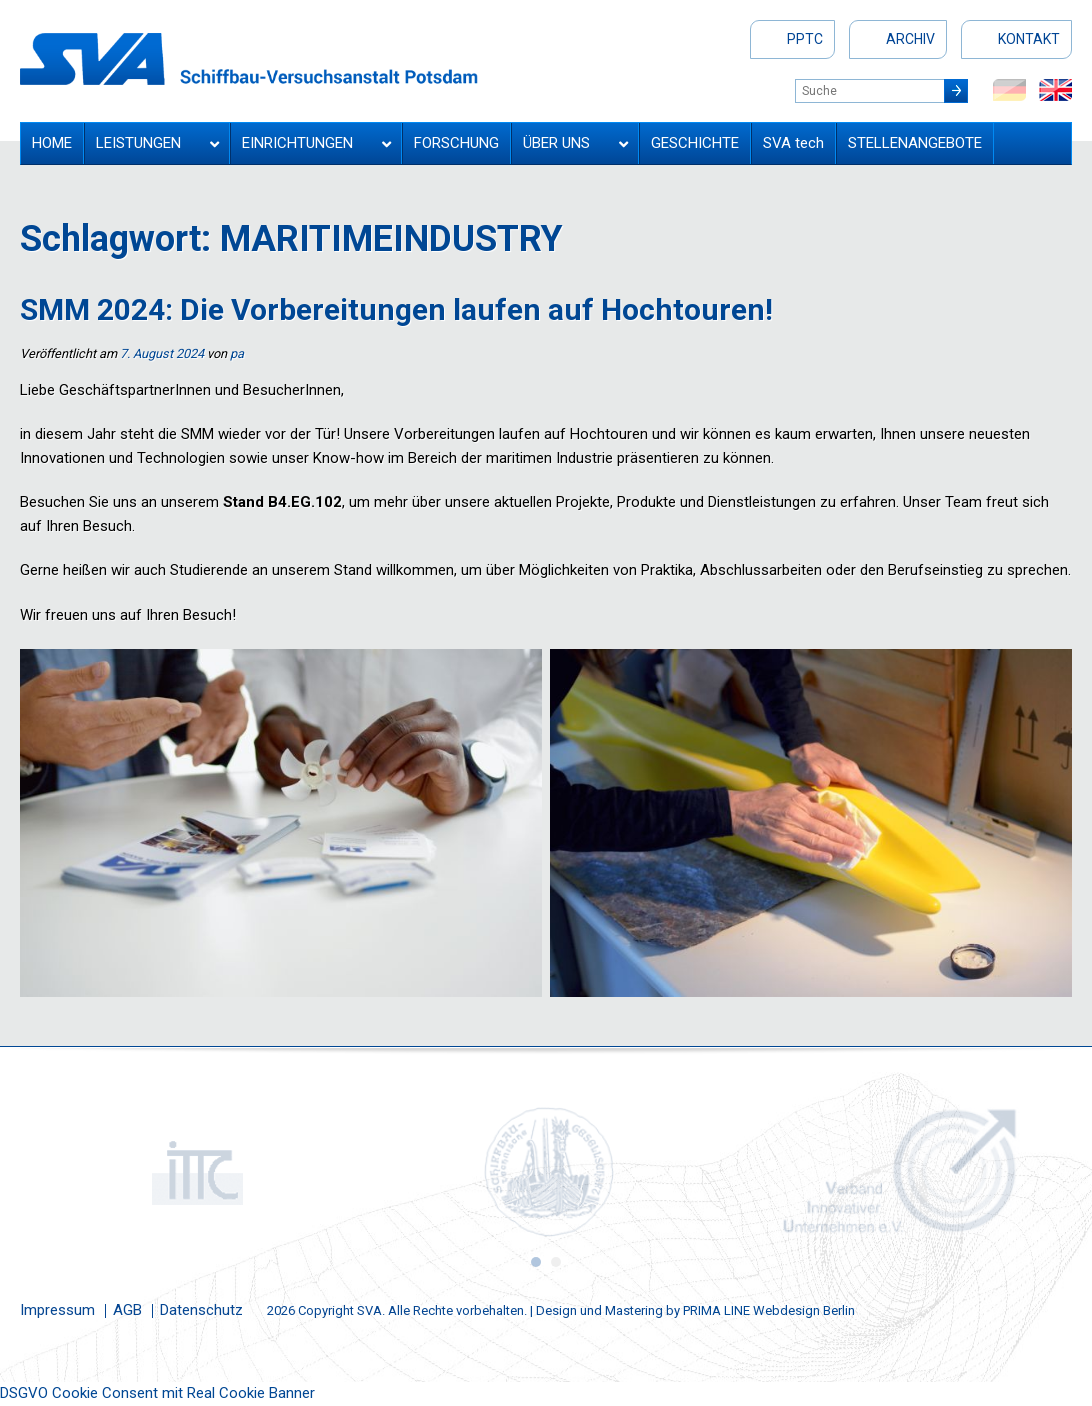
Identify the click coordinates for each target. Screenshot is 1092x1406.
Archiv (910, 39)
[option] (195, 1172)
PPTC (805, 39)
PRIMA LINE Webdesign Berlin (769, 1310)
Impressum (57, 1310)
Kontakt (1029, 39)
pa (237, 353)
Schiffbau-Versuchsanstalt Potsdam (249, 59)
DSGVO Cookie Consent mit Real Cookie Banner (157, 1393)
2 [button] (556, 1262)
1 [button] (536, 1262)
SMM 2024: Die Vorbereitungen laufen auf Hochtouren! (396, 309)
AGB (127, 1310)
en (1055, 90)
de (1009, 90)
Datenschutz (201, 1310)
